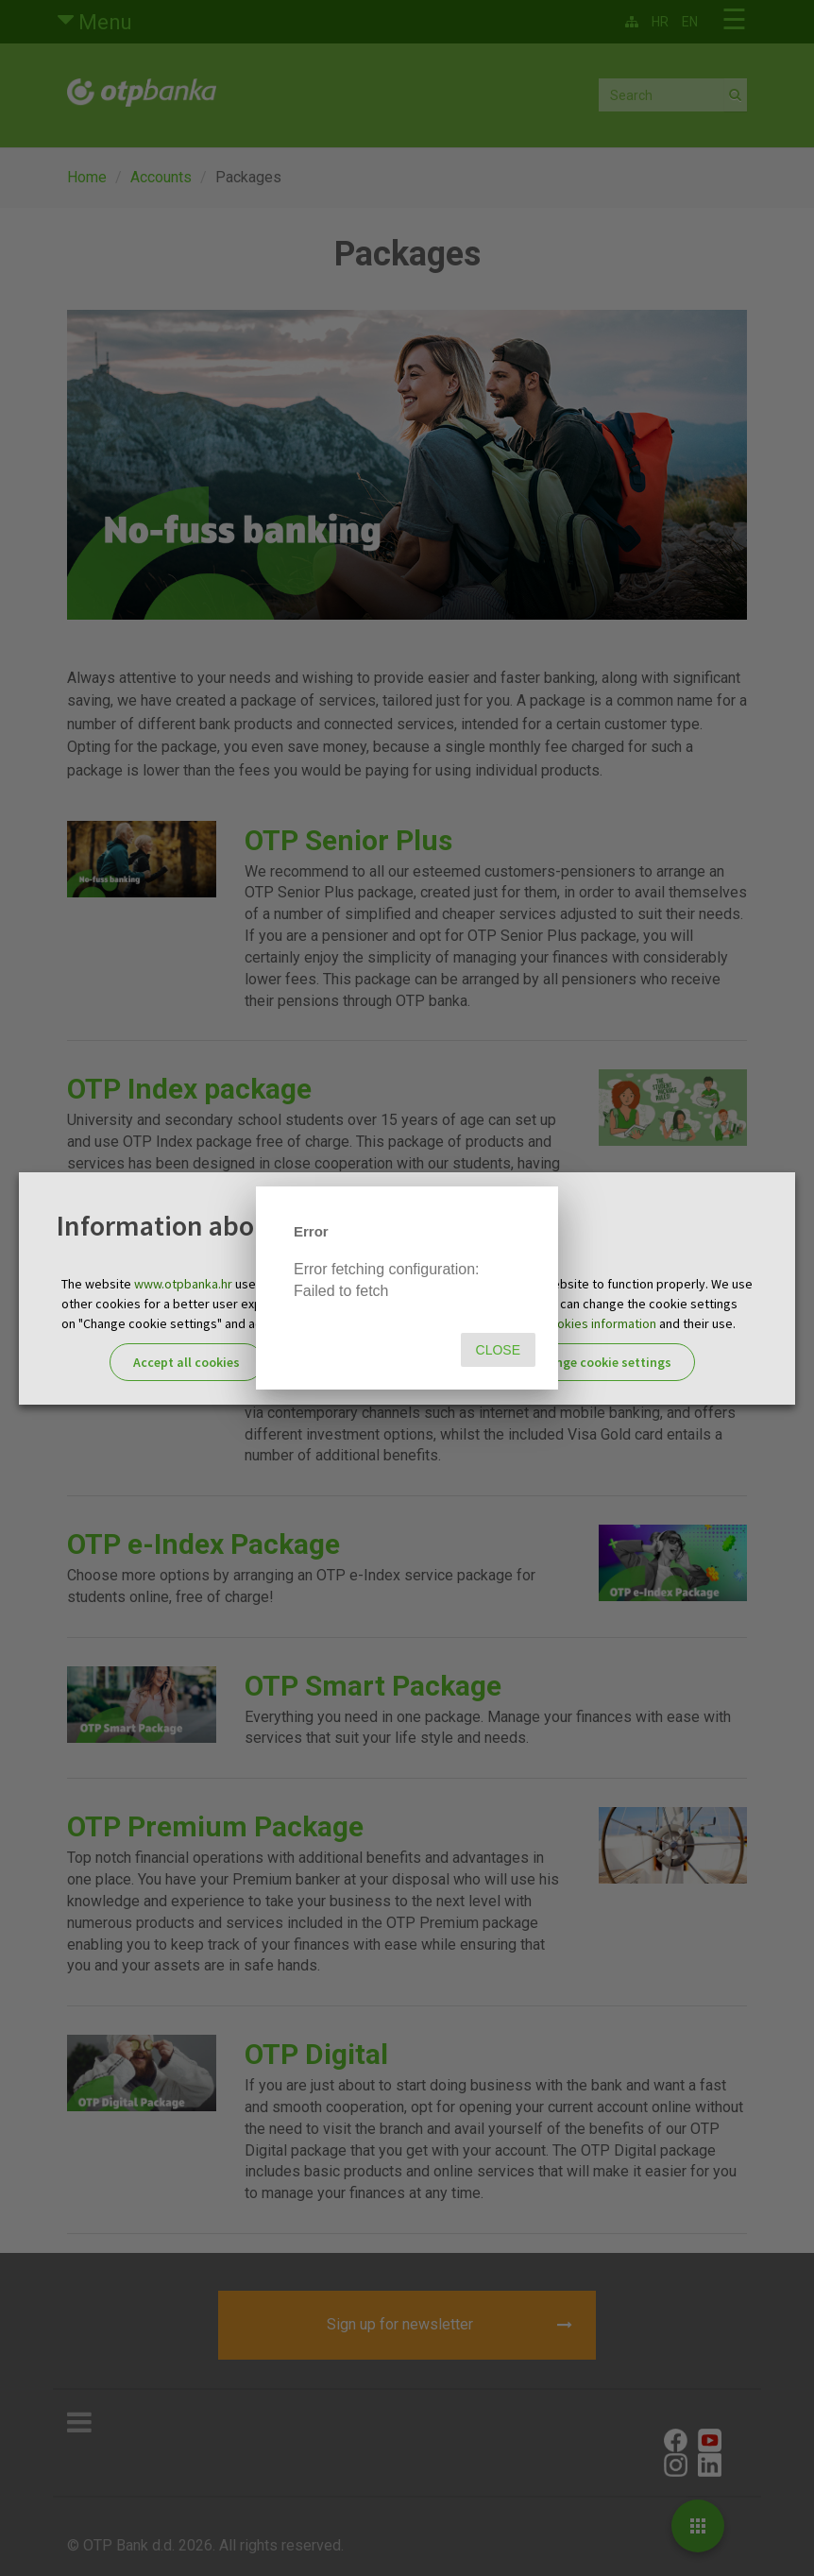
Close (498, 1349)
